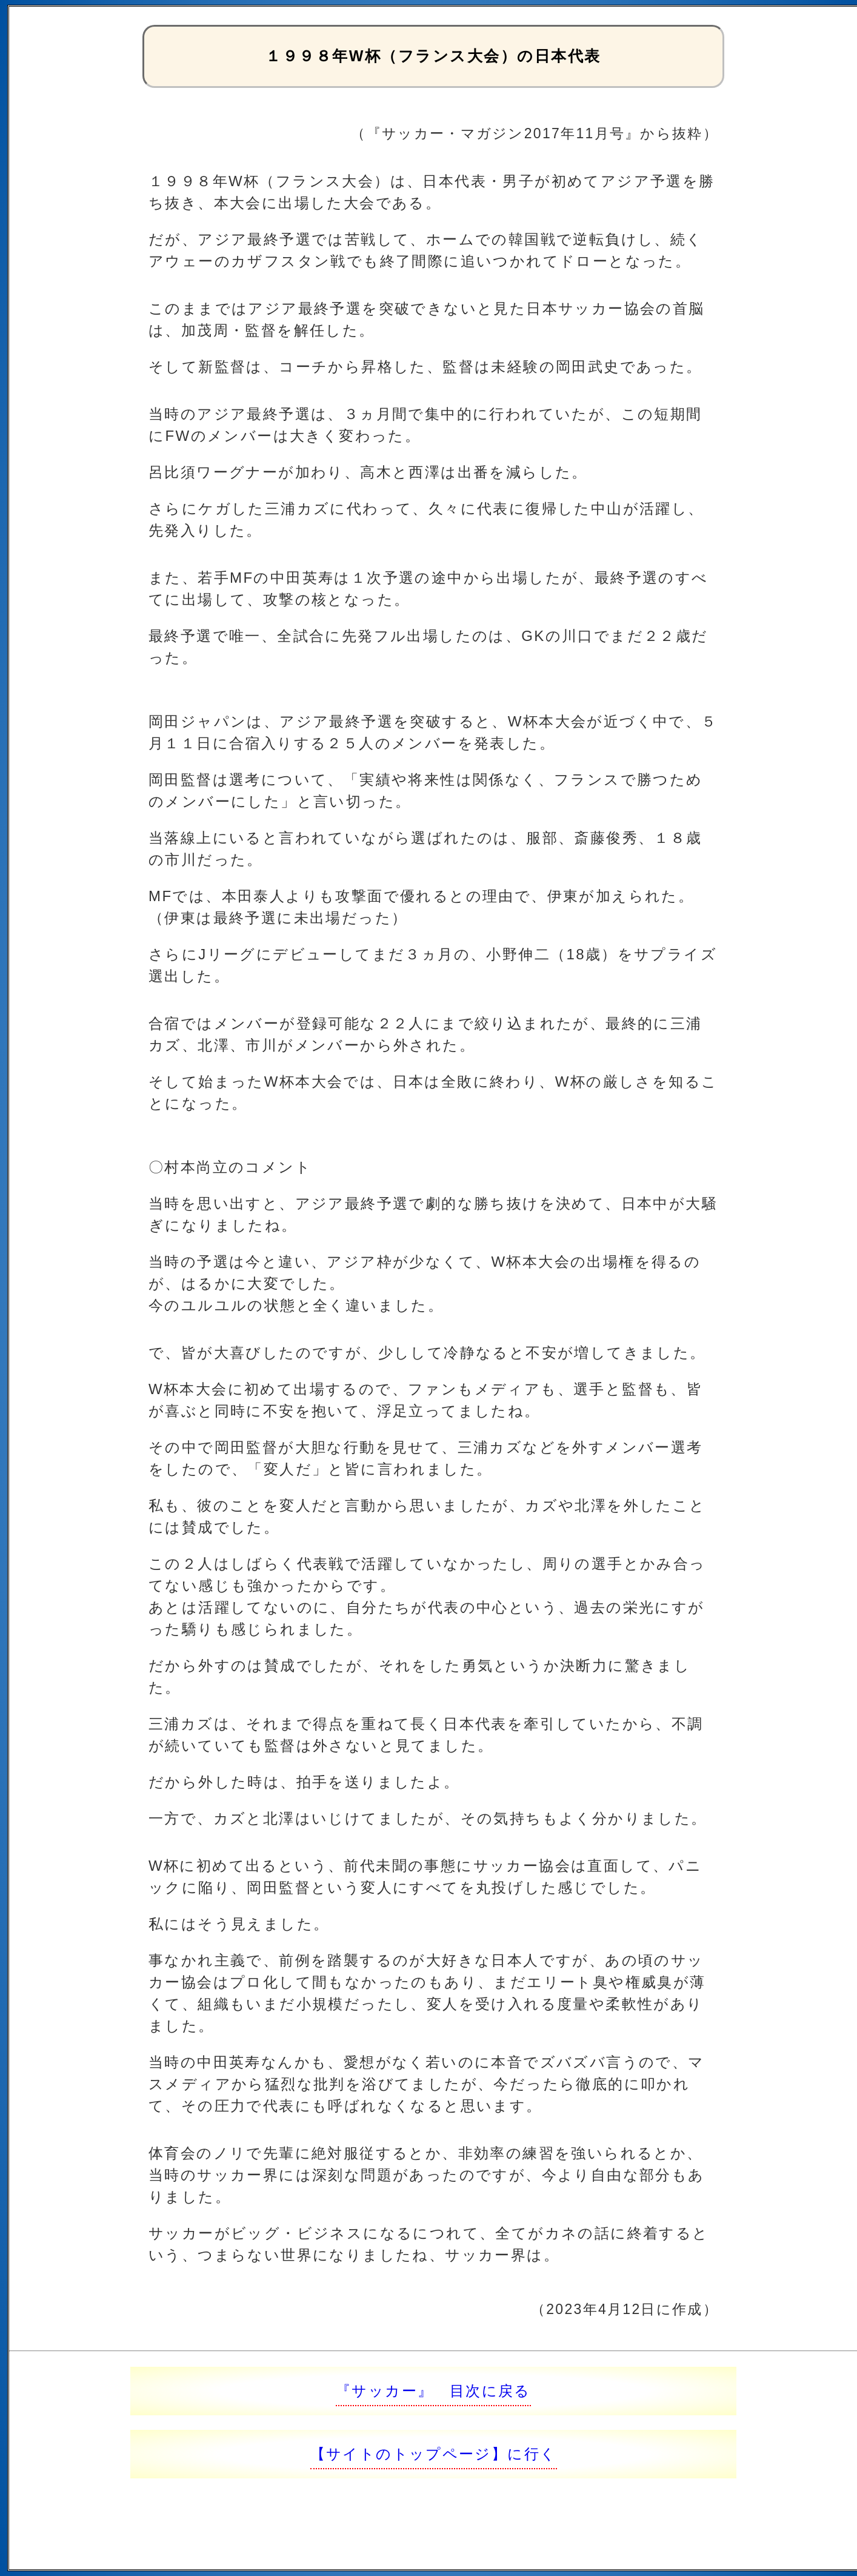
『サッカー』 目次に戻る (433, 2391)
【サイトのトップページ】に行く (433, 2454)
